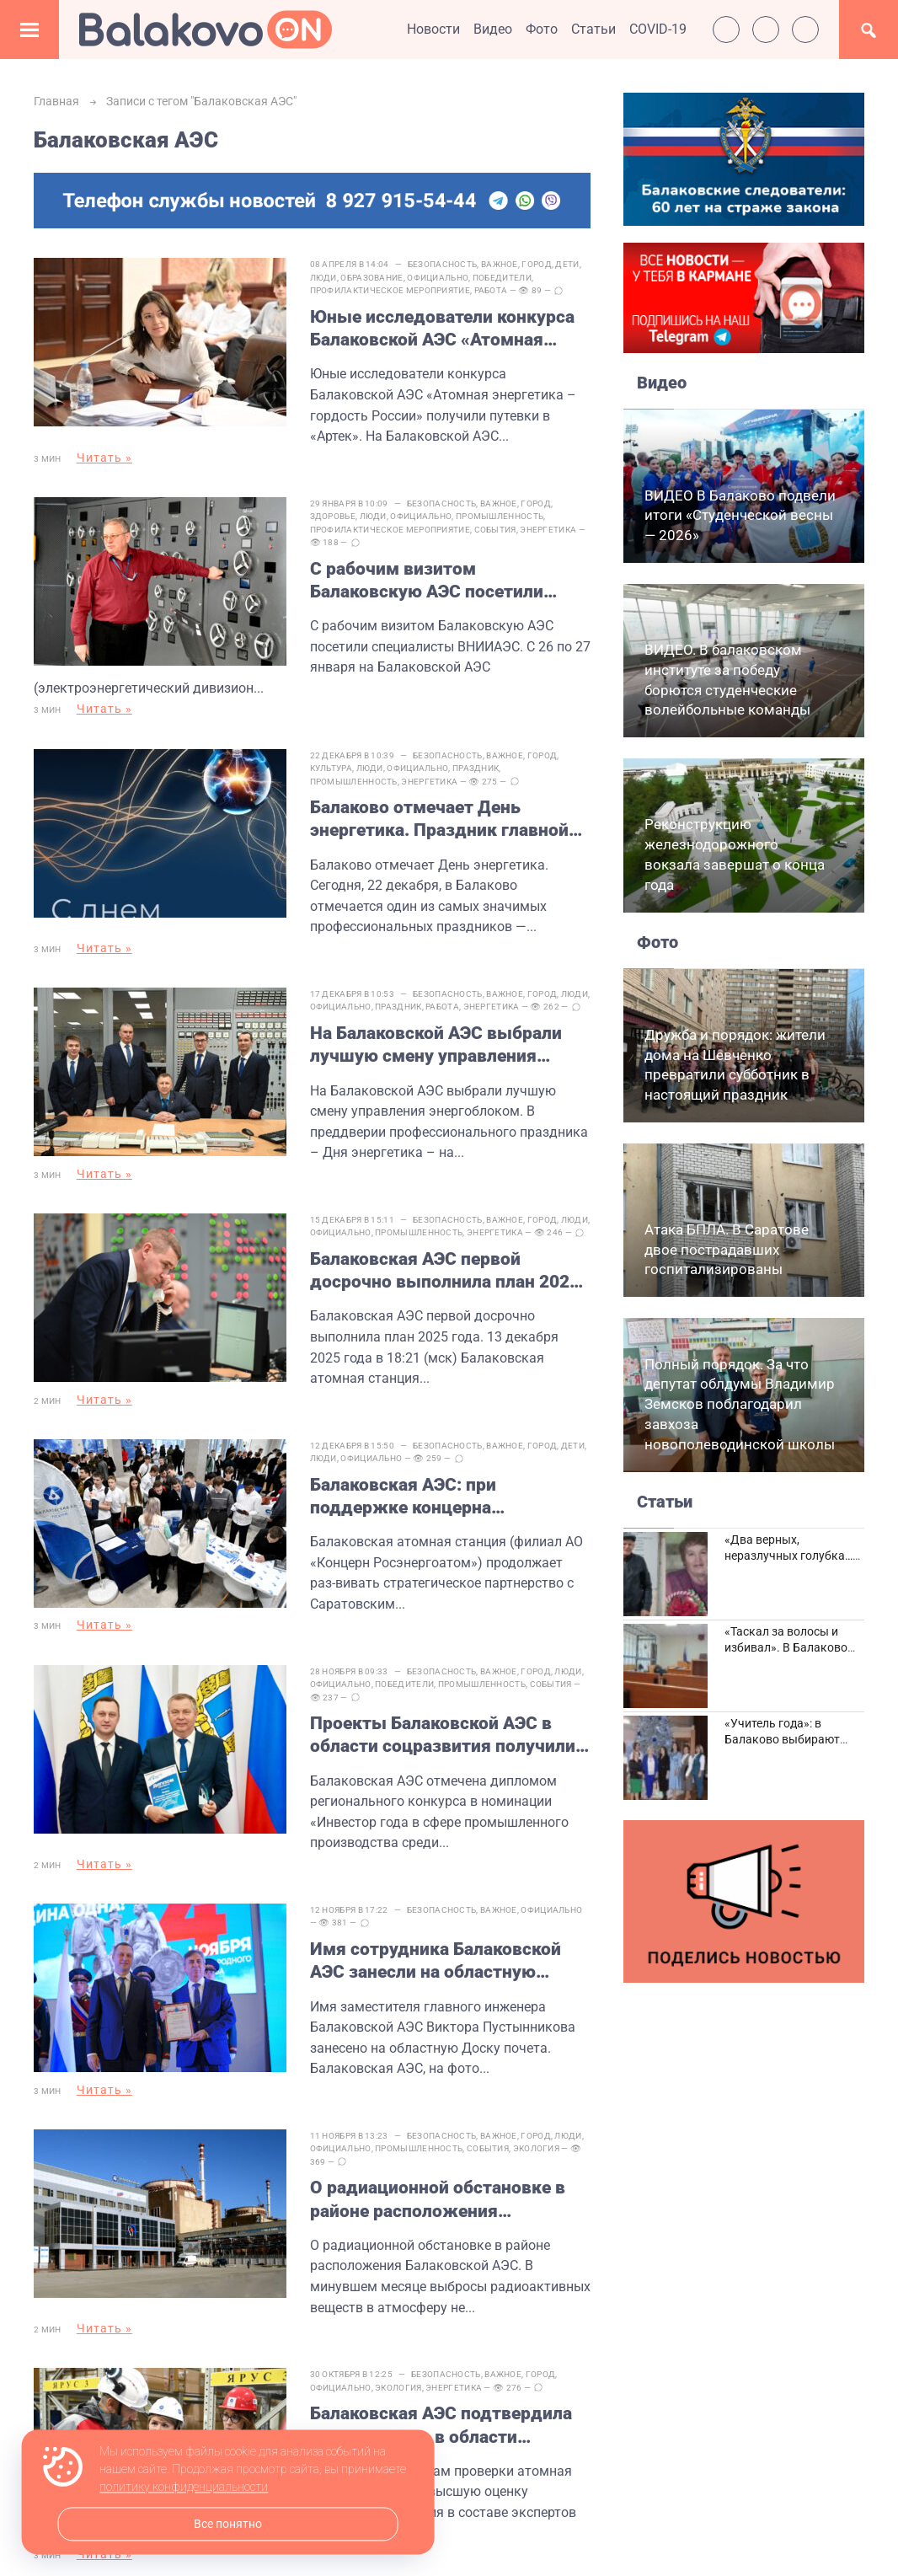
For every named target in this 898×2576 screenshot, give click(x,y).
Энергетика (550, 526)
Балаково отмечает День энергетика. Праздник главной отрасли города (441, 814)
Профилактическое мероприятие (392, 290)
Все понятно (228, 2524)
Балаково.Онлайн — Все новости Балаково (205, 29)
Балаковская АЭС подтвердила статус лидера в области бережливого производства (443, 2427)
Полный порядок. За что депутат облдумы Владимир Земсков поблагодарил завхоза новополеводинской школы (739, 1404)
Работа (493, 290)
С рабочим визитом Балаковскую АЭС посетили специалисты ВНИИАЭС (428, 578)
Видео (492, 29)
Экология (538, 2152)
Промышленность (501, 513)
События (497, 526)
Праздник (477, 762)
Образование (374, 277)
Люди (325, 277)
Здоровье (334, 513)
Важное (501, 264)
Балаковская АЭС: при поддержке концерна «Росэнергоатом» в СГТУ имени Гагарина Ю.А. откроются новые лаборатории (448, 1509)
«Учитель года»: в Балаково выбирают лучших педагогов (782, 1739)
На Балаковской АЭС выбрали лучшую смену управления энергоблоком (438, 1051)
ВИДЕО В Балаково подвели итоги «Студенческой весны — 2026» (740, 515)
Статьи (593, 29)
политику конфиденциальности (183, 2487)
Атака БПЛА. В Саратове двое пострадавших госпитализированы (726, 1249)
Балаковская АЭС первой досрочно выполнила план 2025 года (446, 1286)
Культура (333, 762)
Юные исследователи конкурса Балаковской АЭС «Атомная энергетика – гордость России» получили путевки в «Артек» (445, 329)
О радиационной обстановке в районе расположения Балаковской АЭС (439, 2204)
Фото (542, 29)
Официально (440, 277)
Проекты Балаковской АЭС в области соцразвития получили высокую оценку (444, 1745)
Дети (569, 264)
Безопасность (444, 264)
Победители (503, 277)
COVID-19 (658, 29)
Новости (433, 29)
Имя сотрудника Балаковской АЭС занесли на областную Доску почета (437, 1968)
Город (539, 264)
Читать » (104, 458)
